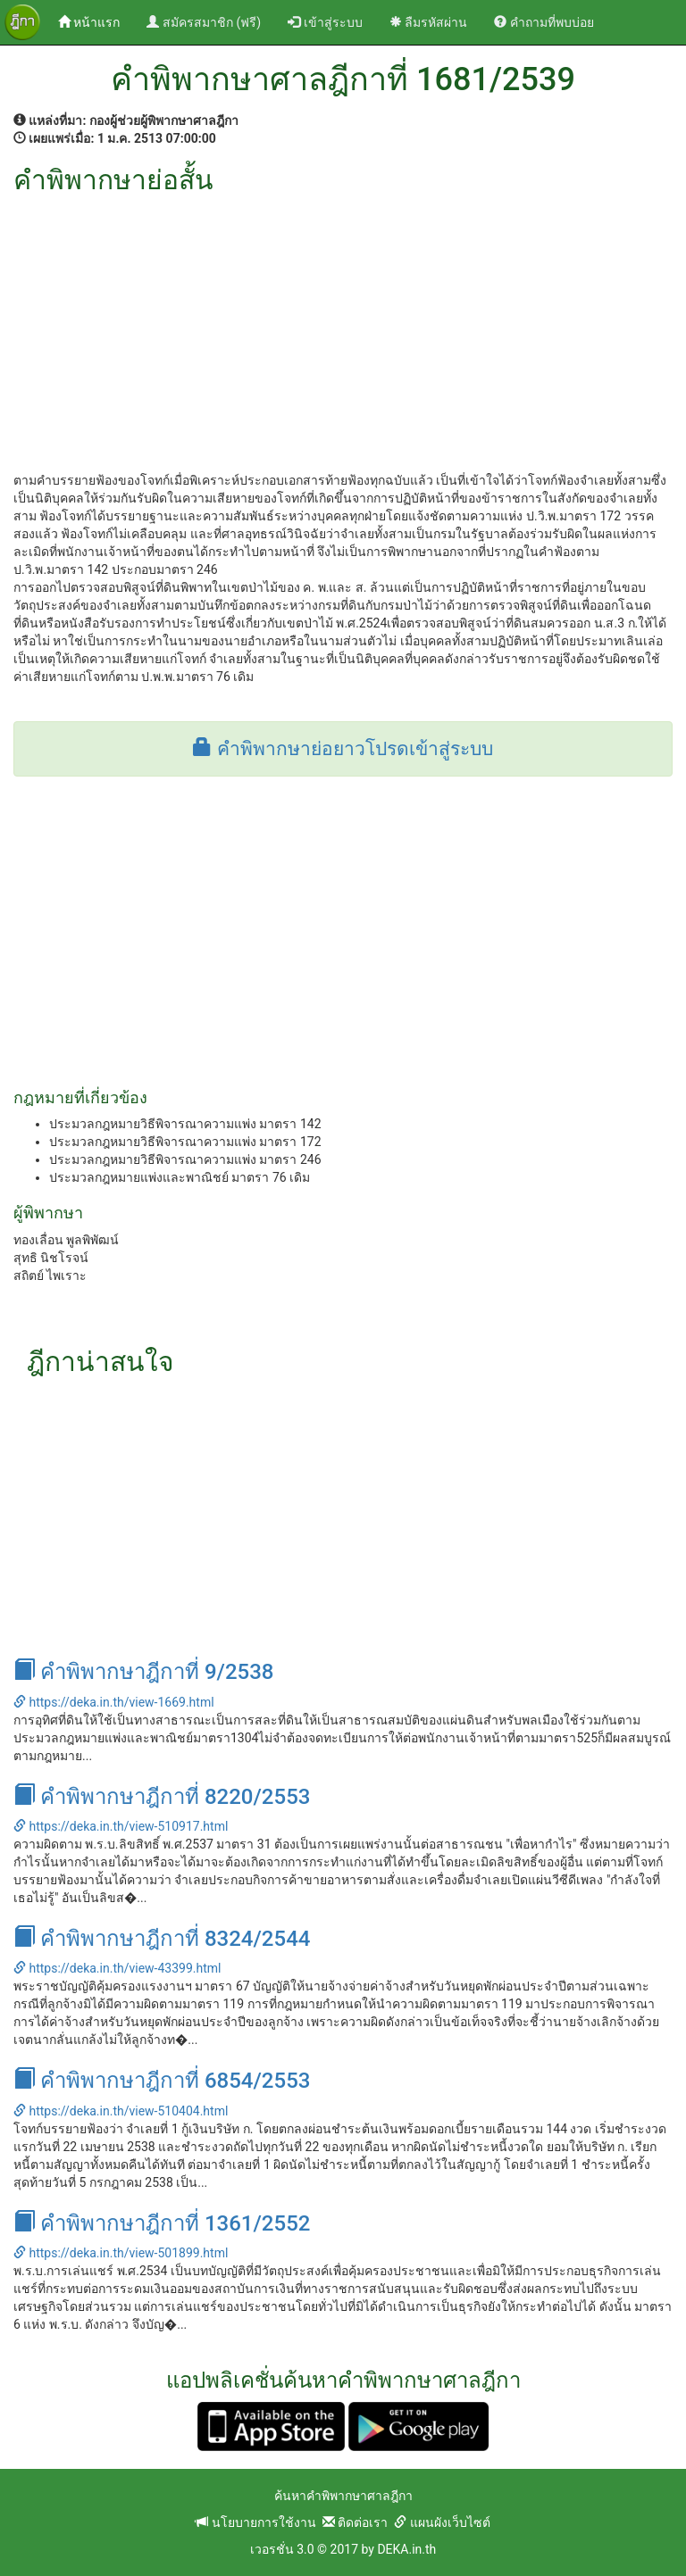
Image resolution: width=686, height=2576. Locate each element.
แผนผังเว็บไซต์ (441, 2522)
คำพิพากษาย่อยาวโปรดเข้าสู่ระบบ (342, 749)
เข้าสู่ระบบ (325, 22)
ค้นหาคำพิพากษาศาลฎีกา (343, 2496)
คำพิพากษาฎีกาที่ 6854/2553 (161, 2080)
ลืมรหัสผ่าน (428, 22)
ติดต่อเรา (355, 2522)
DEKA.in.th (406, 2549)
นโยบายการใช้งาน (255, 2522)
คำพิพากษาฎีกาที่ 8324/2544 (161, 1938)
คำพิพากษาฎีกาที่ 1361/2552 (161, 2223)
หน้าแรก (95, 20)
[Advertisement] (343, 328)
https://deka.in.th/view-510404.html (120, 2111)
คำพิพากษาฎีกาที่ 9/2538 (143, 1671)
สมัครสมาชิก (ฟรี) (203, 22)
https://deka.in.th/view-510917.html (120, 1826)
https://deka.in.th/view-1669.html (113, 1702)
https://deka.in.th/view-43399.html (117, 1968)
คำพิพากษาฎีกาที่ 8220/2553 (161, 1796)
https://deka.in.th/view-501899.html (120, 2253)
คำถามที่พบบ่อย (543, 22)
